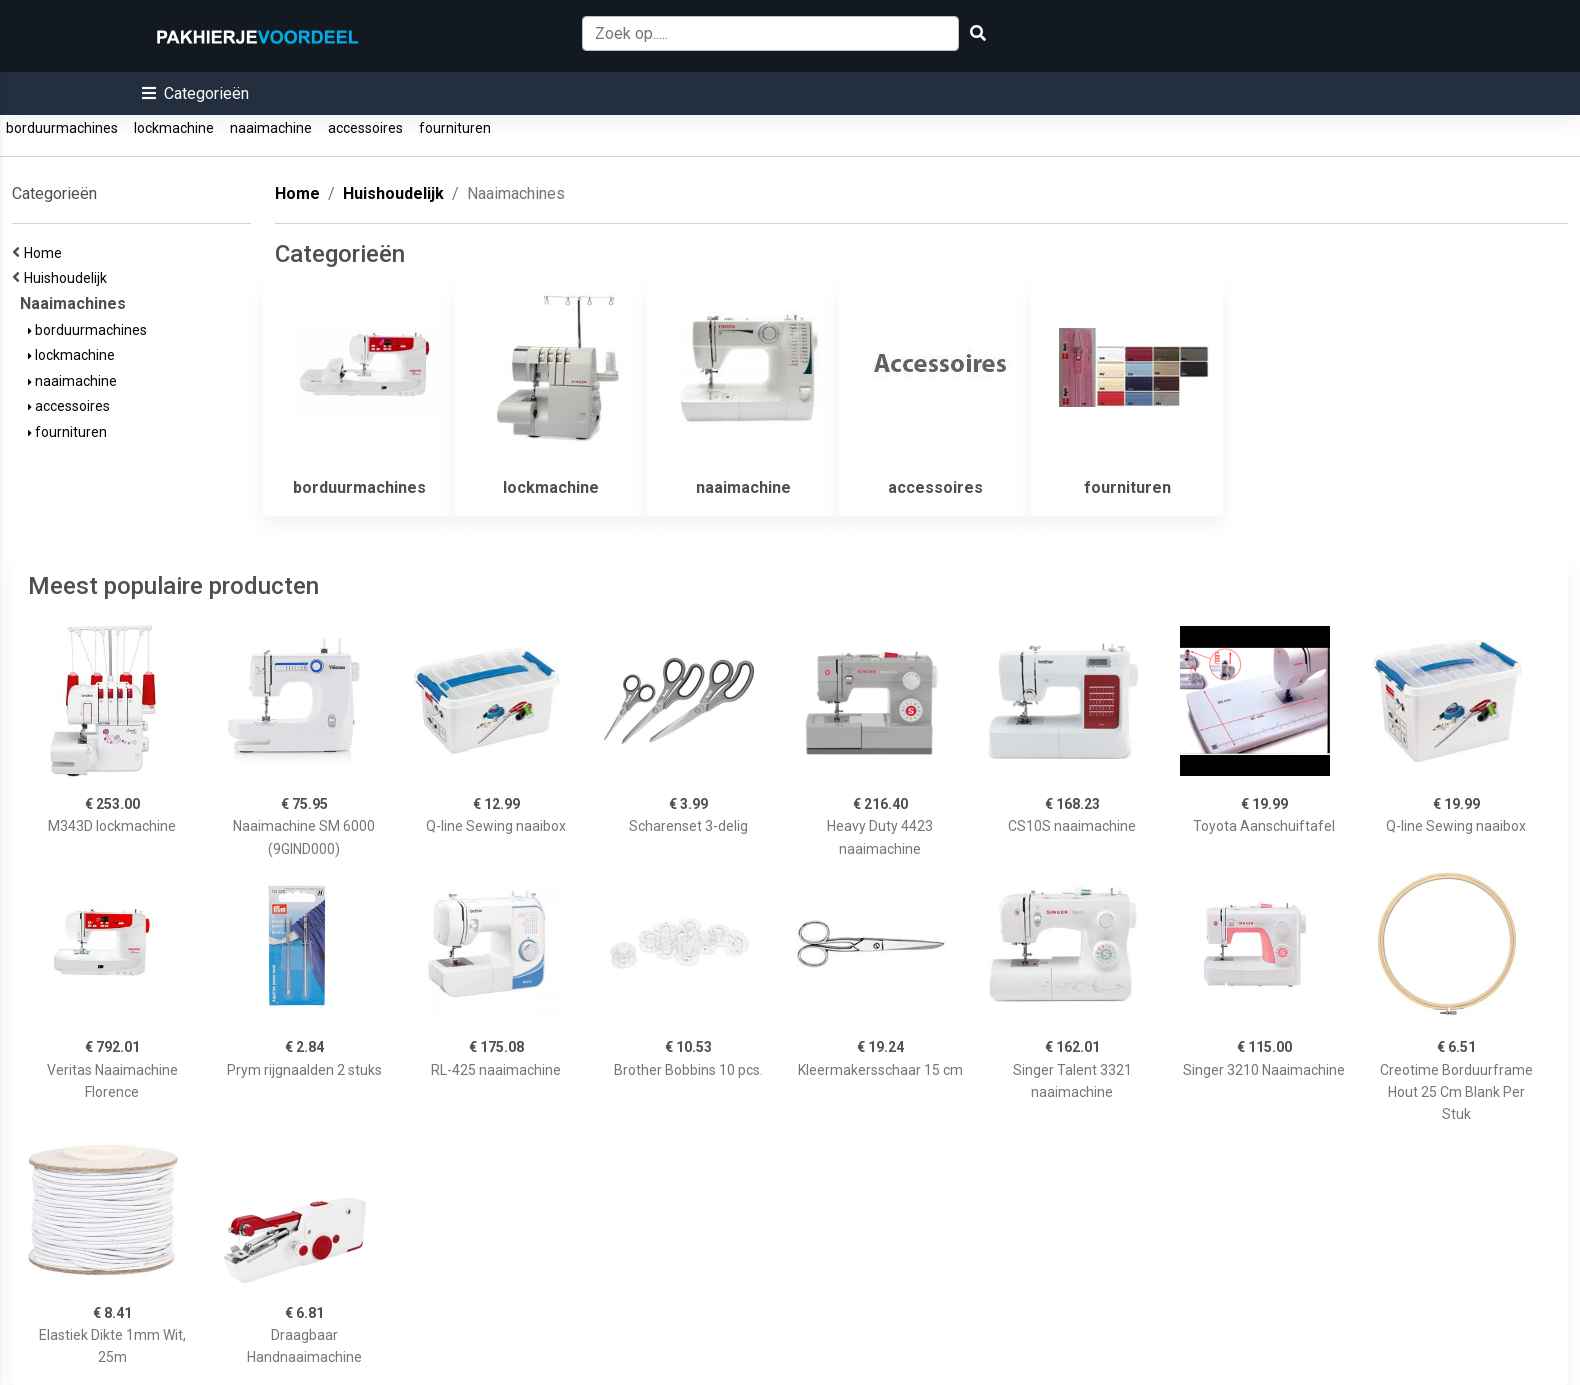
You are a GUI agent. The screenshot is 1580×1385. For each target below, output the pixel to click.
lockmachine (174, 128)
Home (46, 253)
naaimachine (271, 128)
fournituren (455, 128)
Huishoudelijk (68, 278)
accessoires (365, 128)
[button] (195, 93)
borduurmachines (62, 128)
